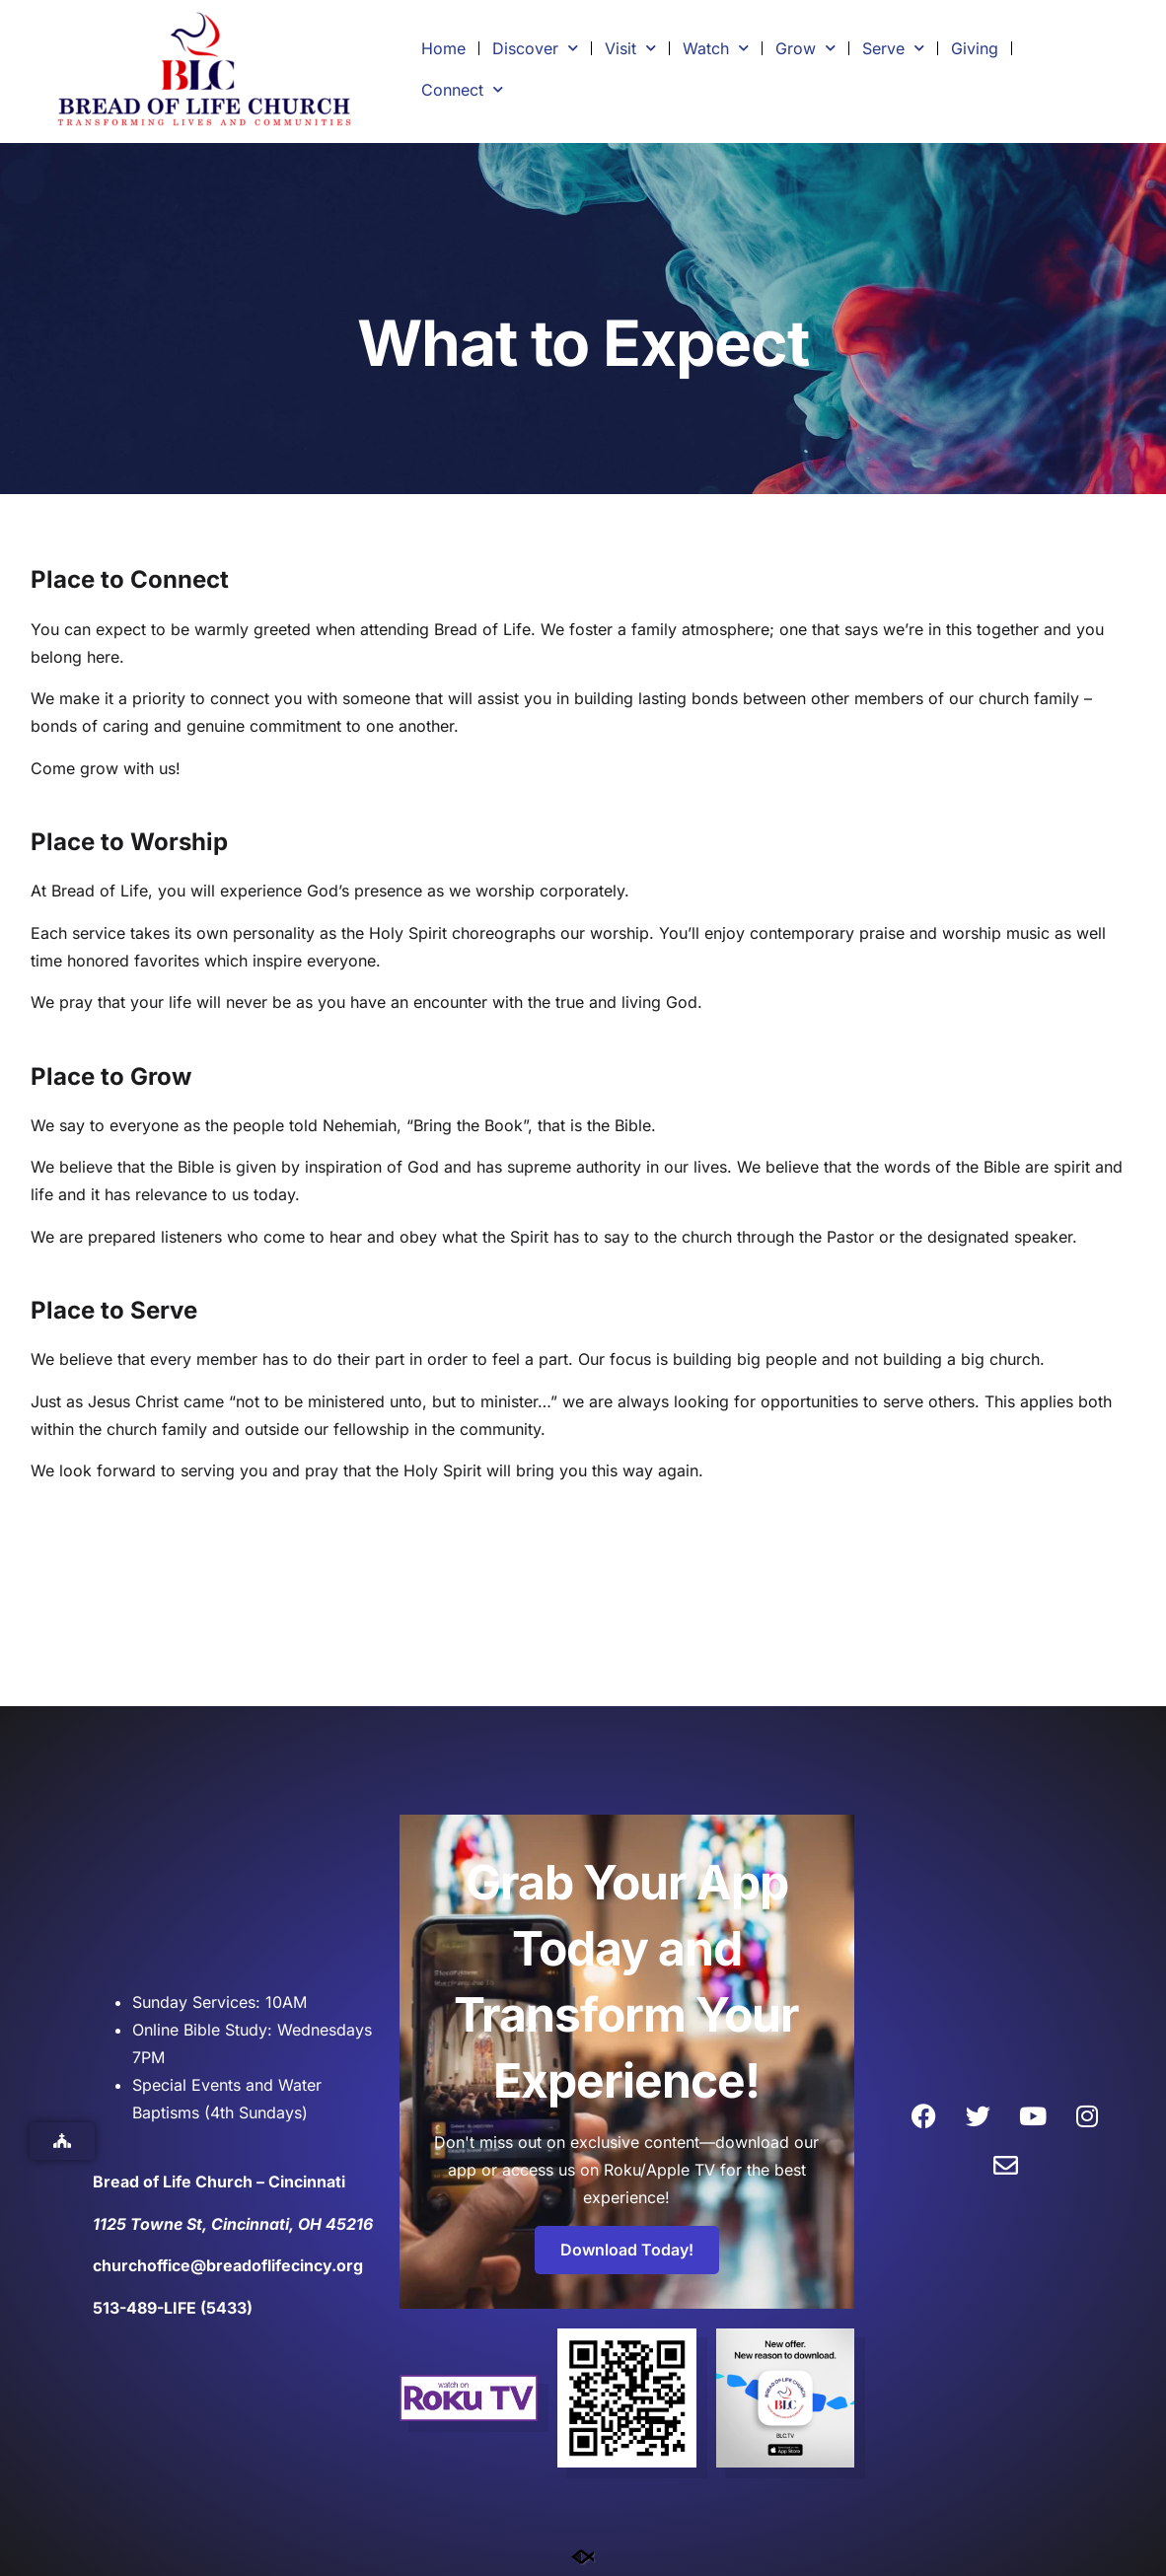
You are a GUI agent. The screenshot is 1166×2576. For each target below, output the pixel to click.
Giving (974, 48)
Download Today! (626, 2249)
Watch (716, 48)
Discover (535, 48)
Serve (893, 48)
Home (443, 48)
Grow (805, 48)
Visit (630, 48)
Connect (462, 89)
